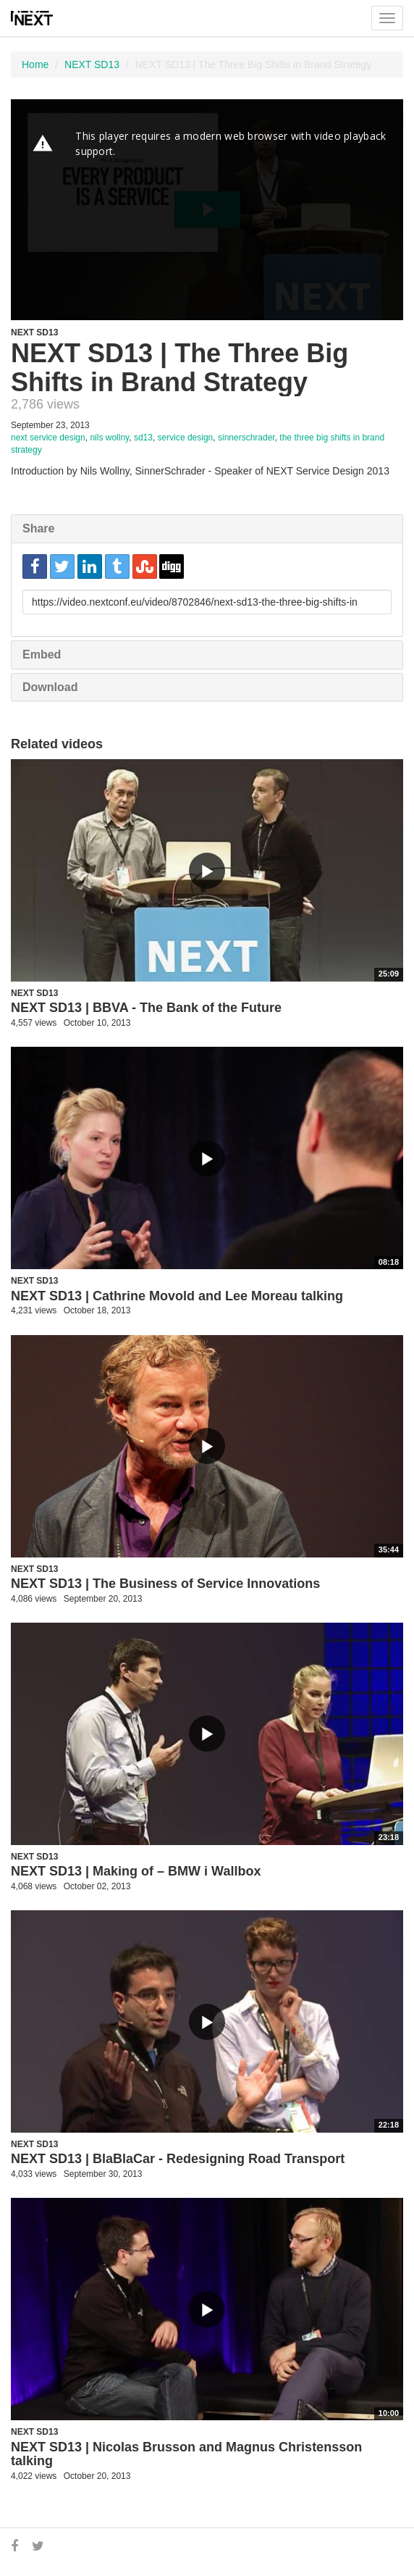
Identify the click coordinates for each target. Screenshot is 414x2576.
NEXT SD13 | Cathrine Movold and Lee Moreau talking (177, 1296)
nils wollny (109, 437)
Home (35, 64)
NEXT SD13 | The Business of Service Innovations (165, 1583)
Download (49, 687)
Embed (41, 654)
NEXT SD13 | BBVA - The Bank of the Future (146, 1007)
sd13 (143, 437)
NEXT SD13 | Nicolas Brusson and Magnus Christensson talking (186, 2454)
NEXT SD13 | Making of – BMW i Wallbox (136, 1871)
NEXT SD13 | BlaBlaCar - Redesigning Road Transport (178, 2158)
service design (186, 437)
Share (38, 528)
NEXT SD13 (91, 64)
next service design (48, 437)
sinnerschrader (246, 437)
